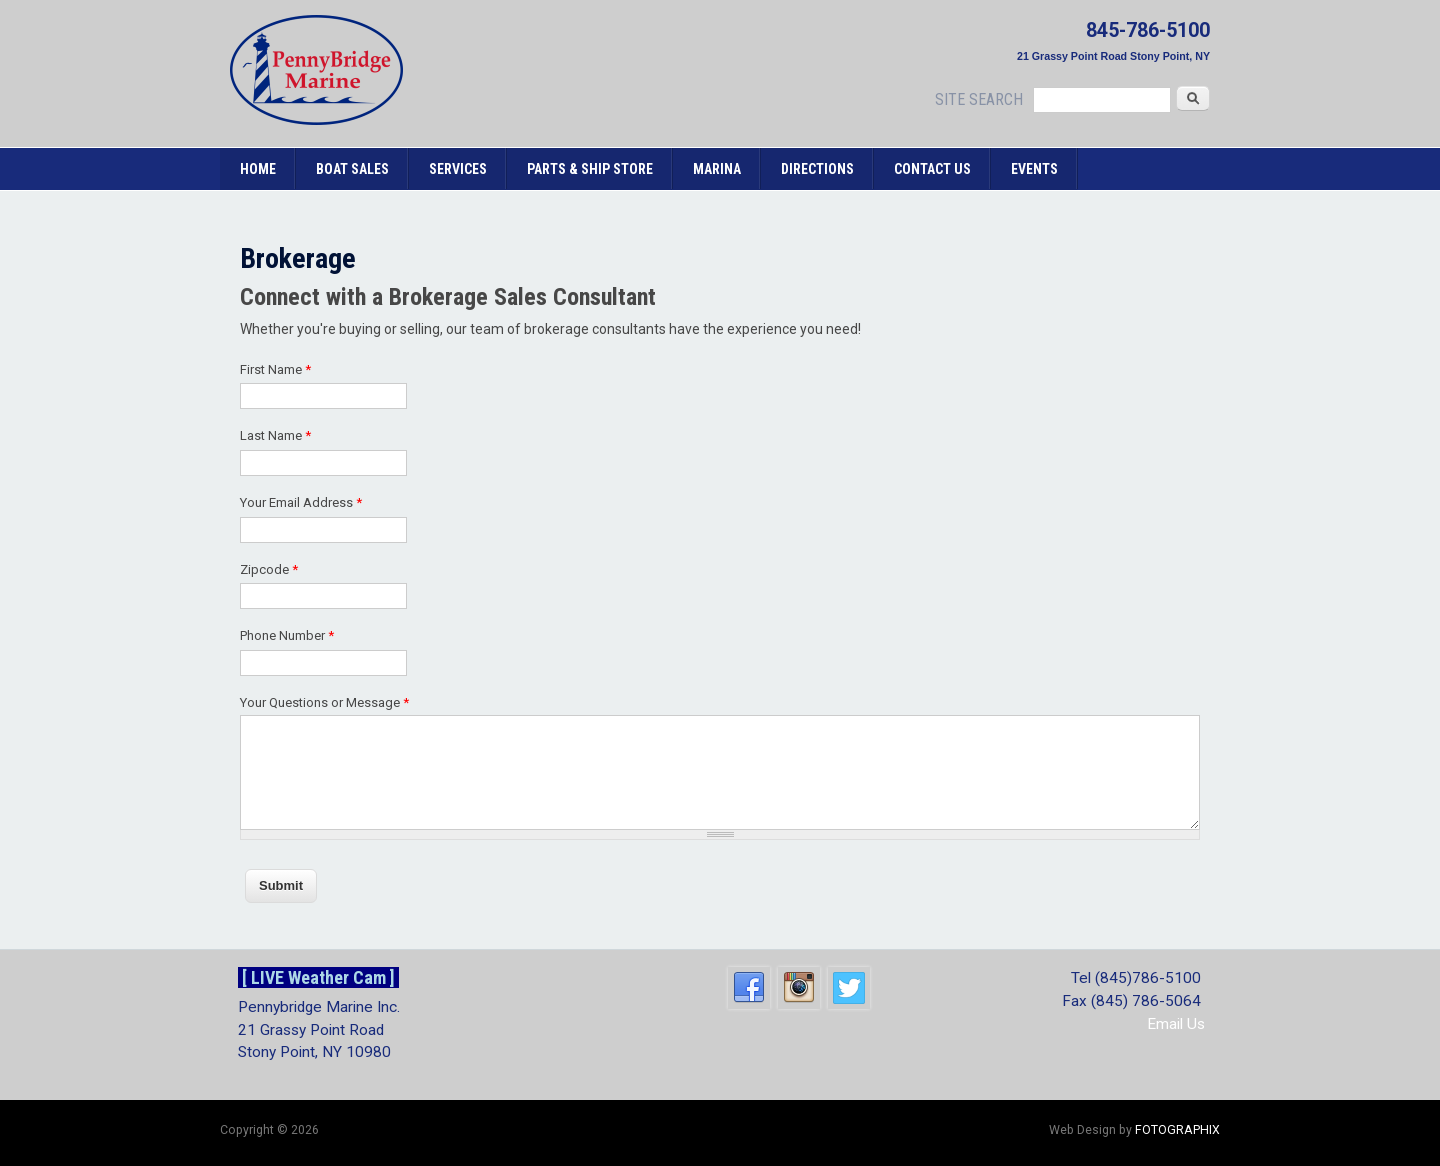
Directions (817, 169)
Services (458, 169)
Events (1034, 169)
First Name (275, 369)
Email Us (1176, 1024)
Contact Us (932, 169)
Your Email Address (301, 502)
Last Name (275, 435)
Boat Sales (352, 169)
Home (258, 169)
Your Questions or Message (324, 702)
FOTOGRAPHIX (1177, 1130)
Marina (717, 169)
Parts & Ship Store (590, 169)
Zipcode (269, 569)
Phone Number (287, 635)
